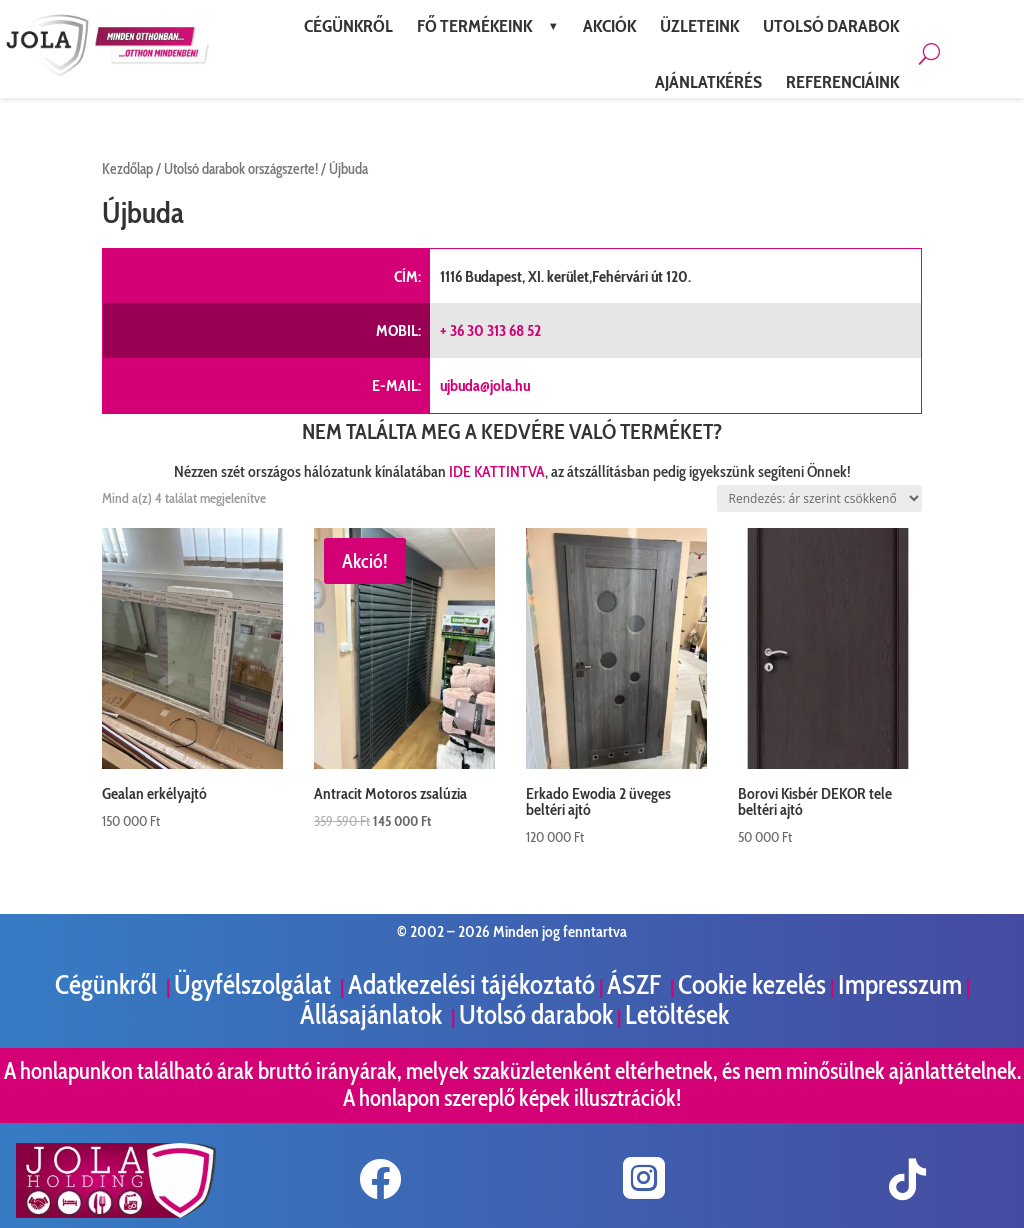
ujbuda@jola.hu (485, 385)
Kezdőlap (127, 169)
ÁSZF (636, 984)
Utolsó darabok (536, 1014)
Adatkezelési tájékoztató (471, 984)
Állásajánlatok (373, 1014)
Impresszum (900, 984)
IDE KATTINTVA (497, 471)
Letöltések (677, 1014)
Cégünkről (108, 984)
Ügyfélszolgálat (255, 984)
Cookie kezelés (752, 984)
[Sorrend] (819, 498)
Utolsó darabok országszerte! (241, 169)
